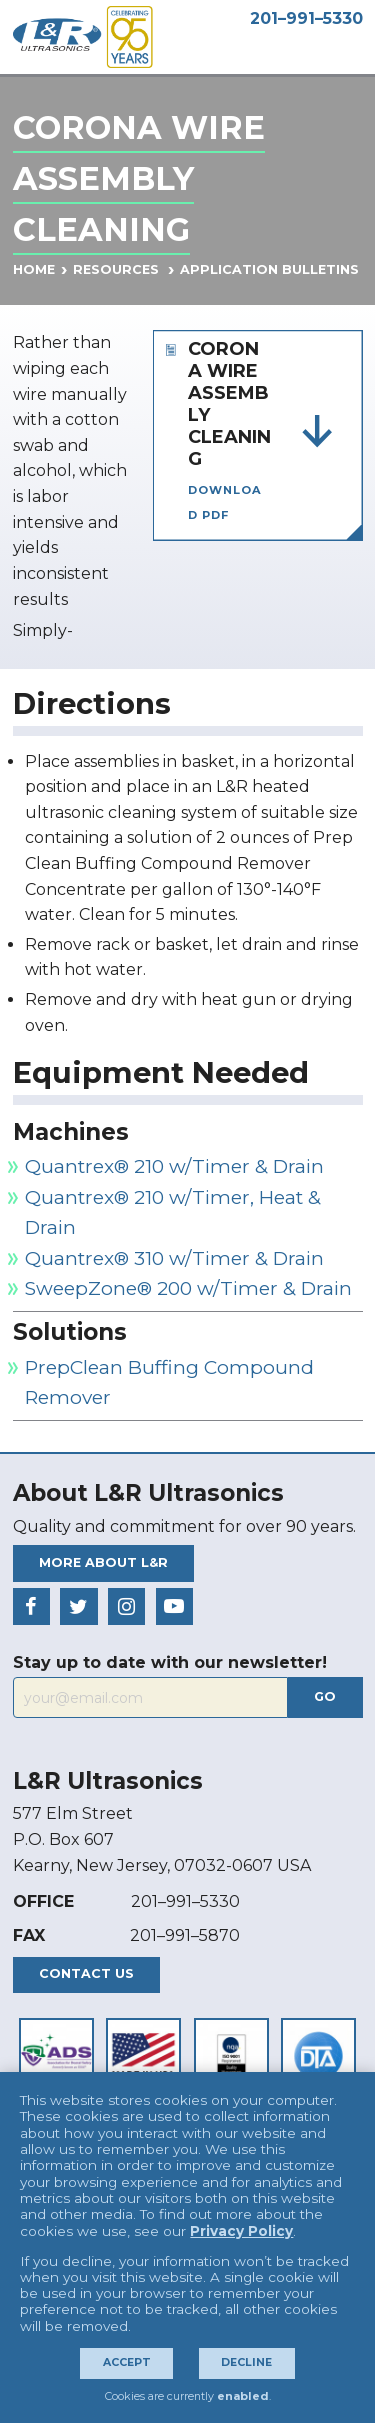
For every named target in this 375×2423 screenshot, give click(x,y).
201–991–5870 (185, 1935)
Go (325, 1696)
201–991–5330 (306, 18)
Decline (246, 2362)
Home (34, 269)
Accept (127, 2362)
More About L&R (103, 1562)
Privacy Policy (241, 2231)
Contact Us (86, 1973)
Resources (116, 269)
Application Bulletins (269, 269)
